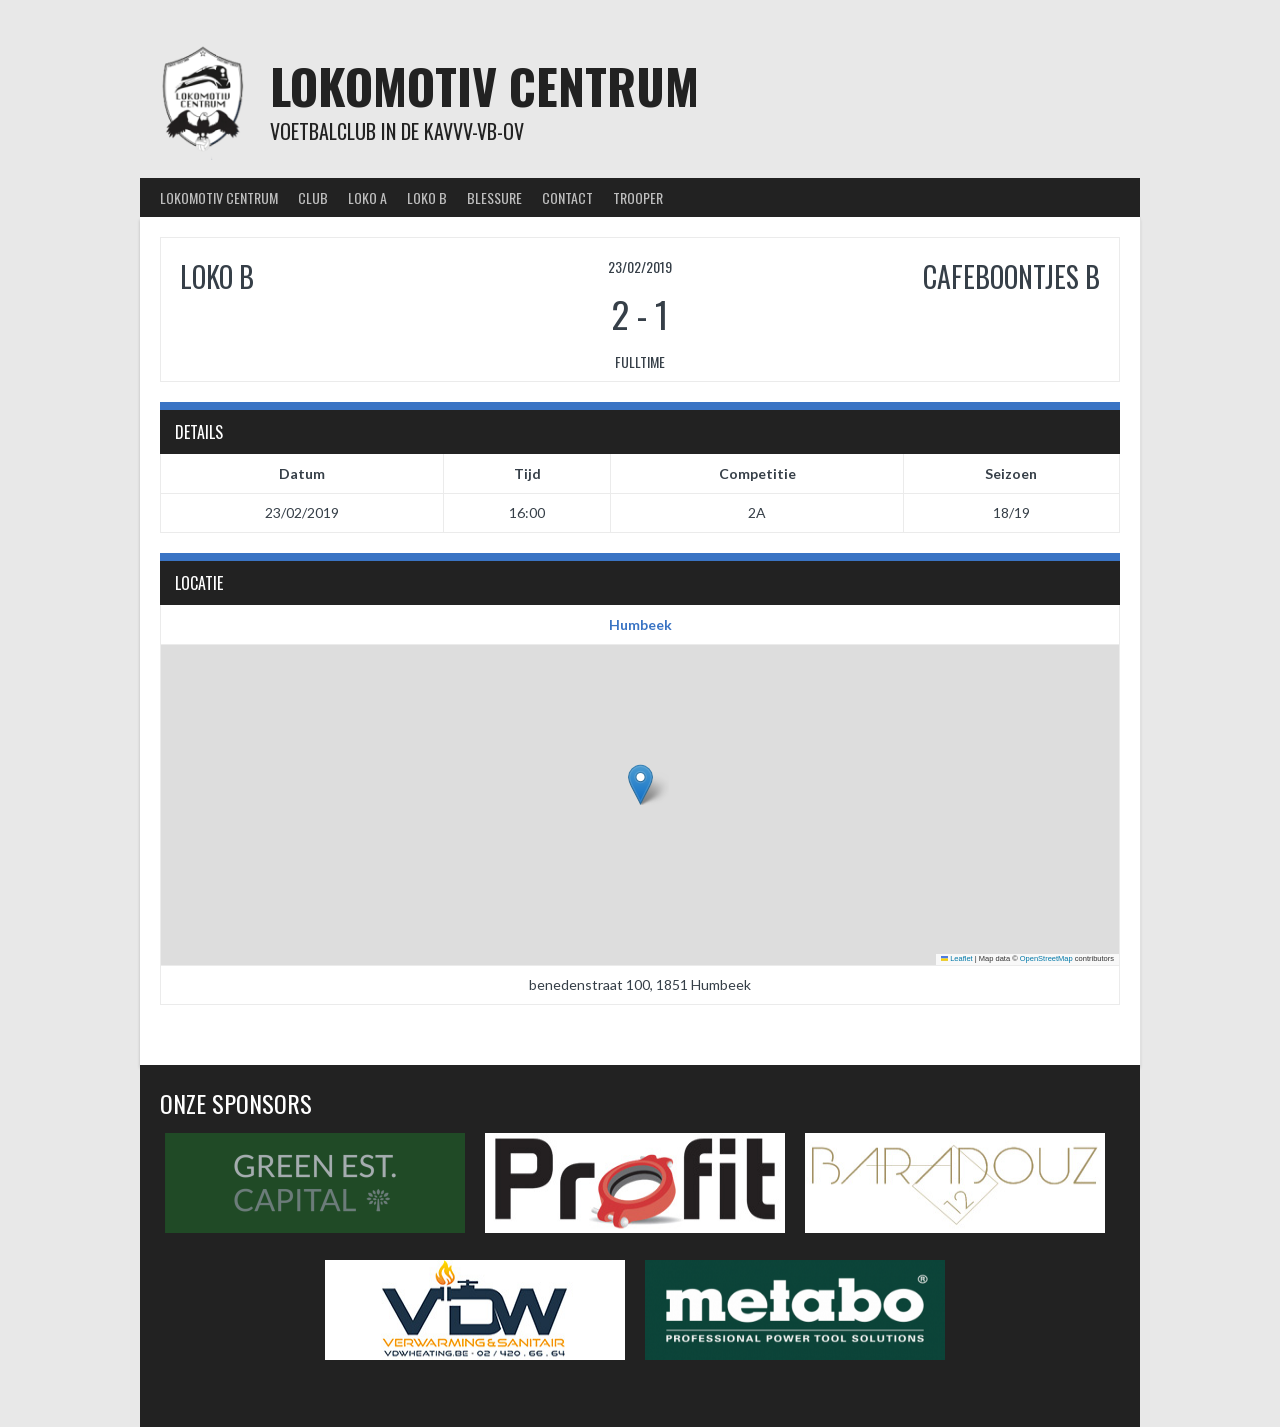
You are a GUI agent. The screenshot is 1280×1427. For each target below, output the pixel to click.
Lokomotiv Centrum (484, 85)
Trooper (638, 197)
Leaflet (957, 958)
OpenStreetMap (1046, 958)
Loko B (427, 197)
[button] (640, 784)
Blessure (494, 197)
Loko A (367, 197)
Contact (567, 197)
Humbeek (640, 624)
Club (313, 197)
